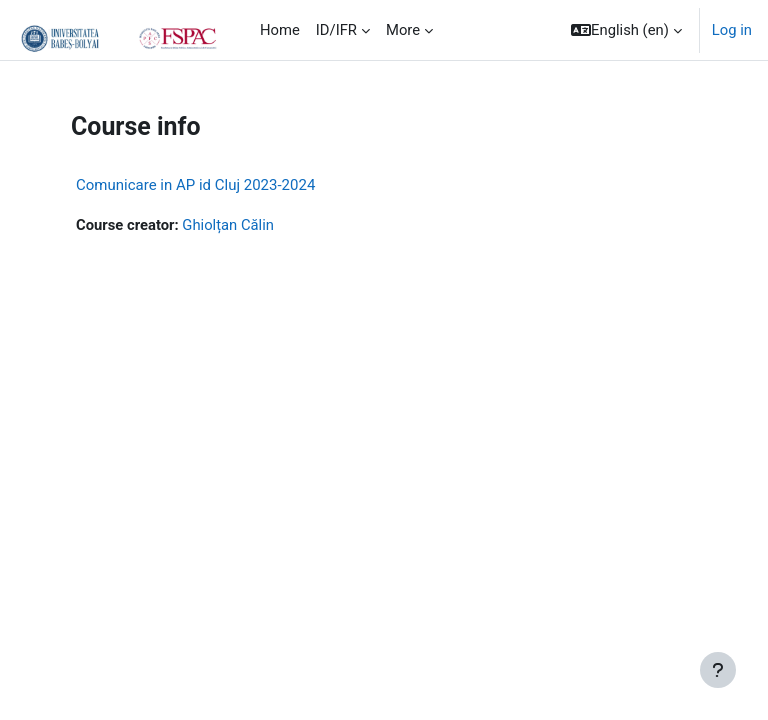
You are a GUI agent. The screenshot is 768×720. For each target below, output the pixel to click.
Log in (732, 30)
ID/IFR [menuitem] (336, 30)
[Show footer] (718, 670)
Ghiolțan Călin (228, 225)
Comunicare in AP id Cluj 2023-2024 (195, 185)
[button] (626, 30)
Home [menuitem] (280, 30)
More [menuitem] (403, 30)
